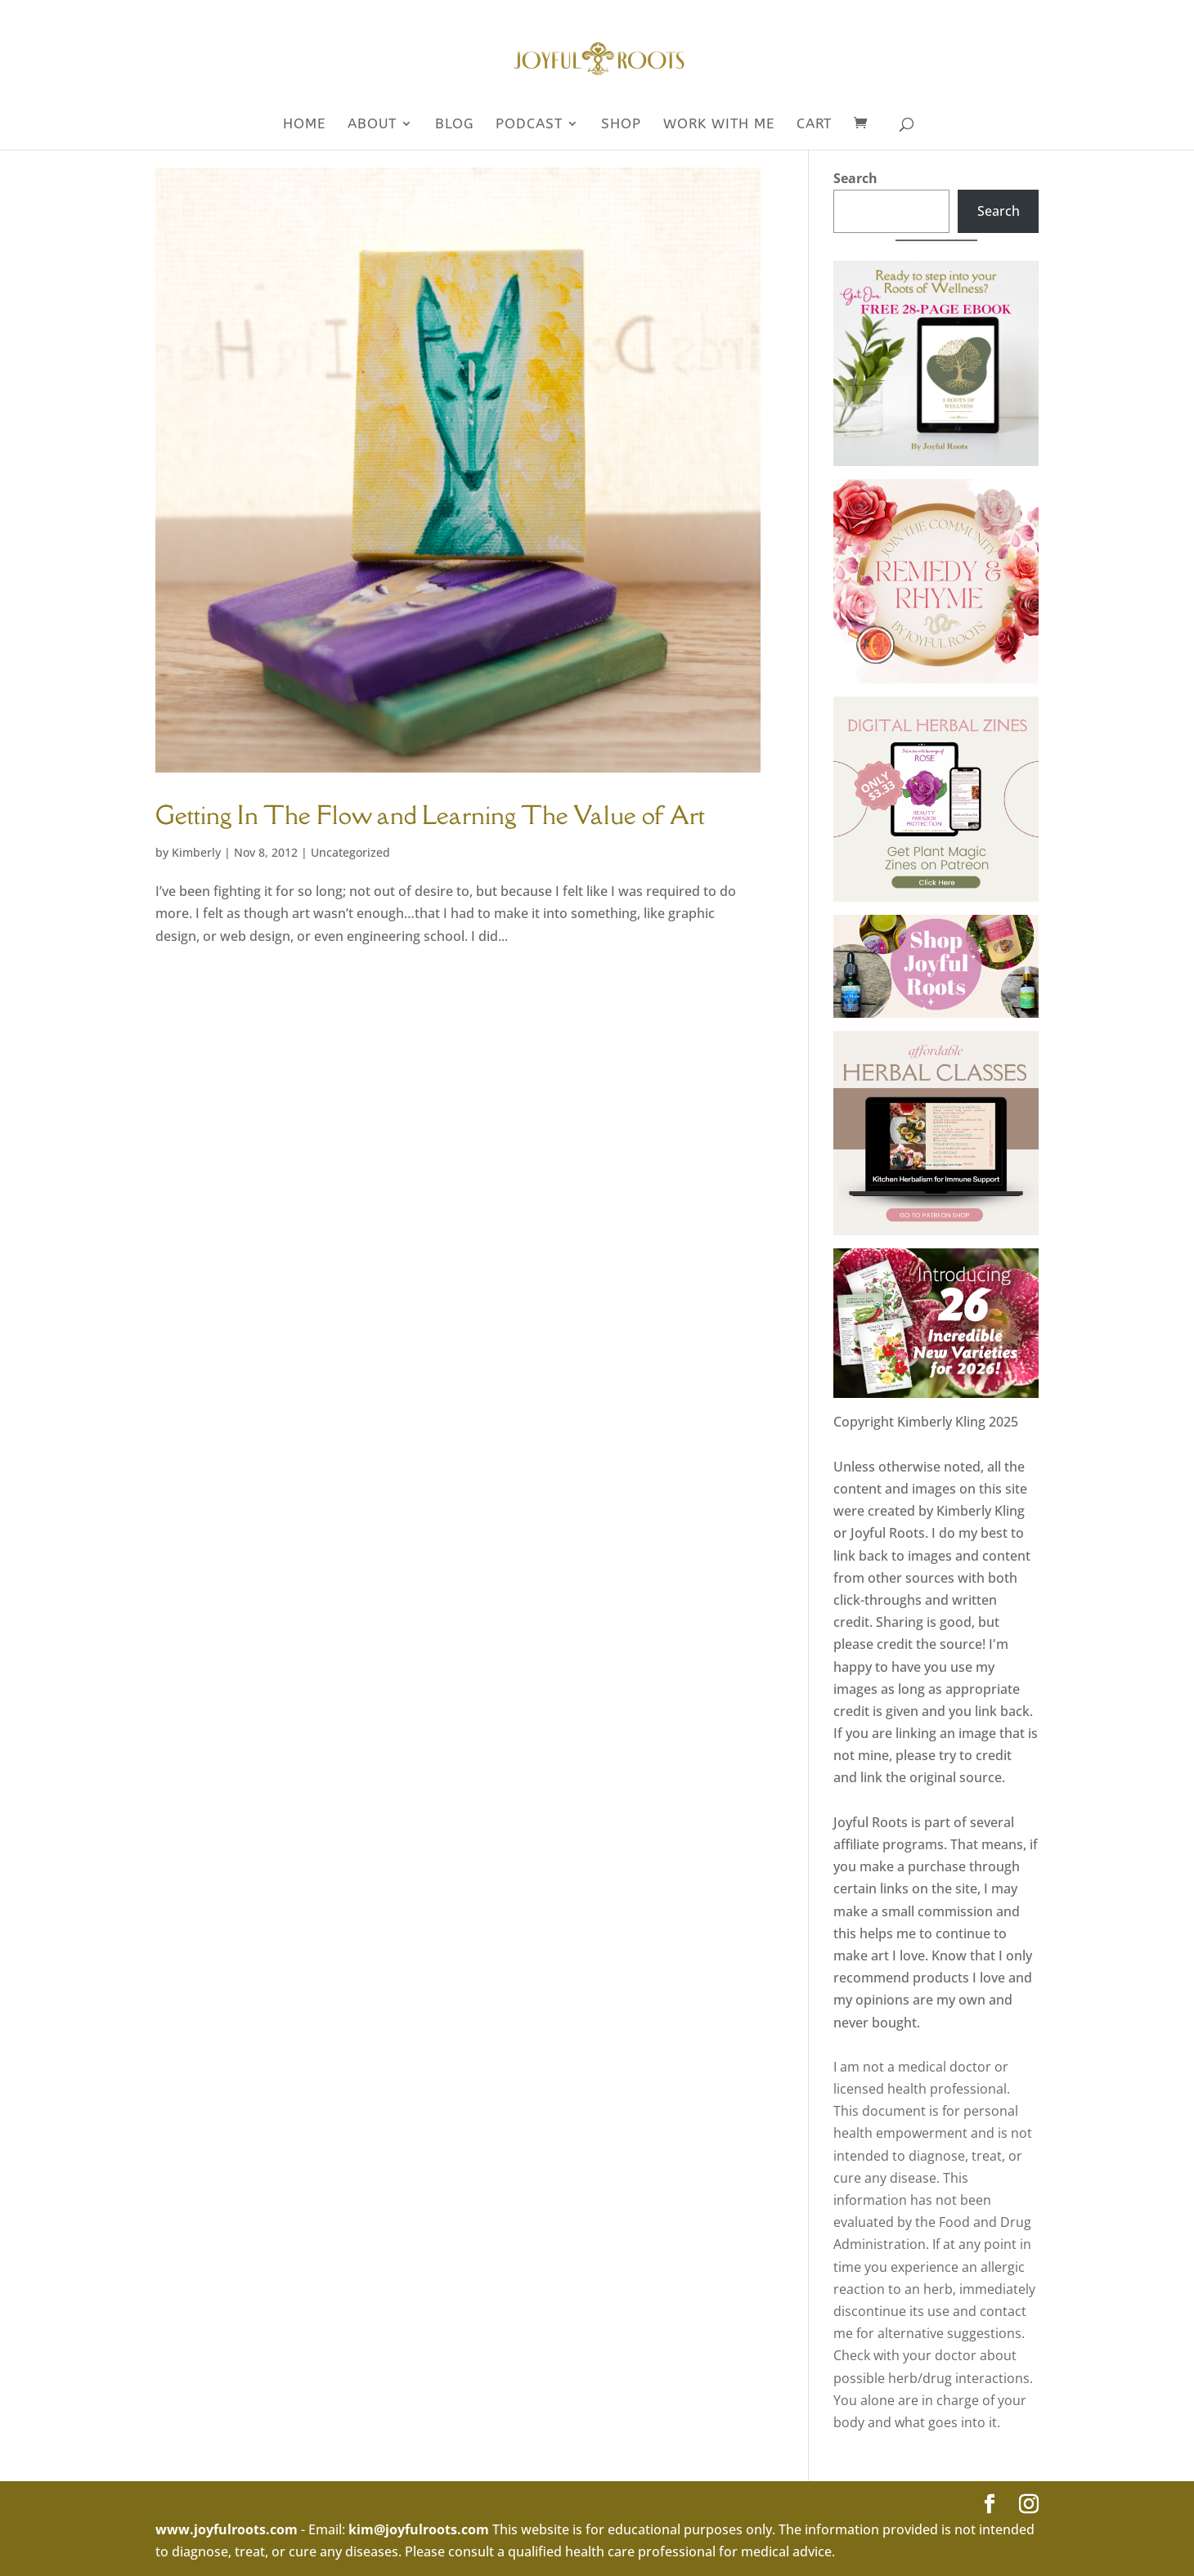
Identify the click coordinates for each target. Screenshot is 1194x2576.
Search (855, 178)
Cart (814, 125)
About (372, 125)
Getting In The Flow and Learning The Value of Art (430, 814)
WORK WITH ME (718, 125)
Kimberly (196, 852)
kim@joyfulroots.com (418, 2529)
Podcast (529, 125)
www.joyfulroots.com (226, 2529)
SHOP (621, 125)
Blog (454, 125)
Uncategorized (350, 852)
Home (304, 125)
